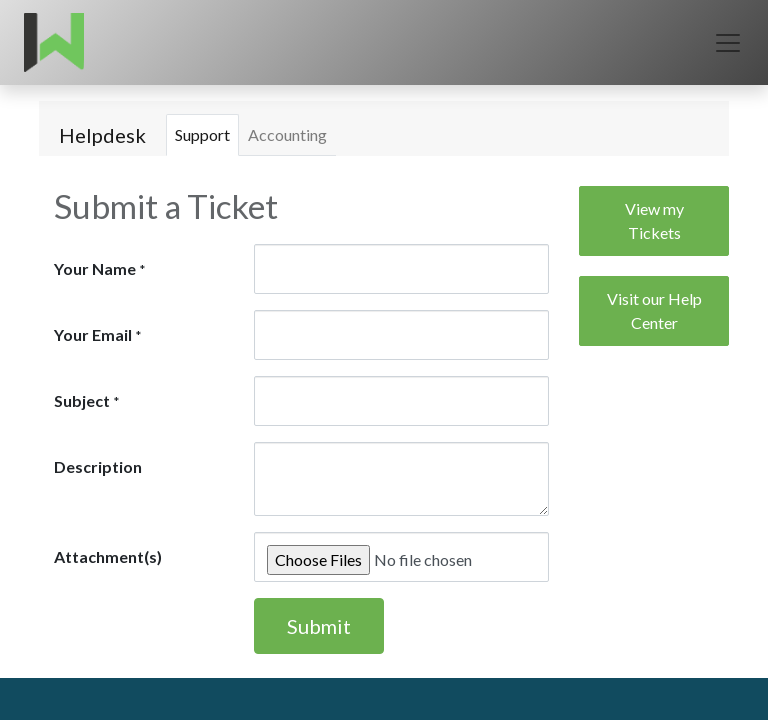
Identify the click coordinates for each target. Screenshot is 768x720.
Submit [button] (319, 626)
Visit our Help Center (654, 310)
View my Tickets (654, 220)
